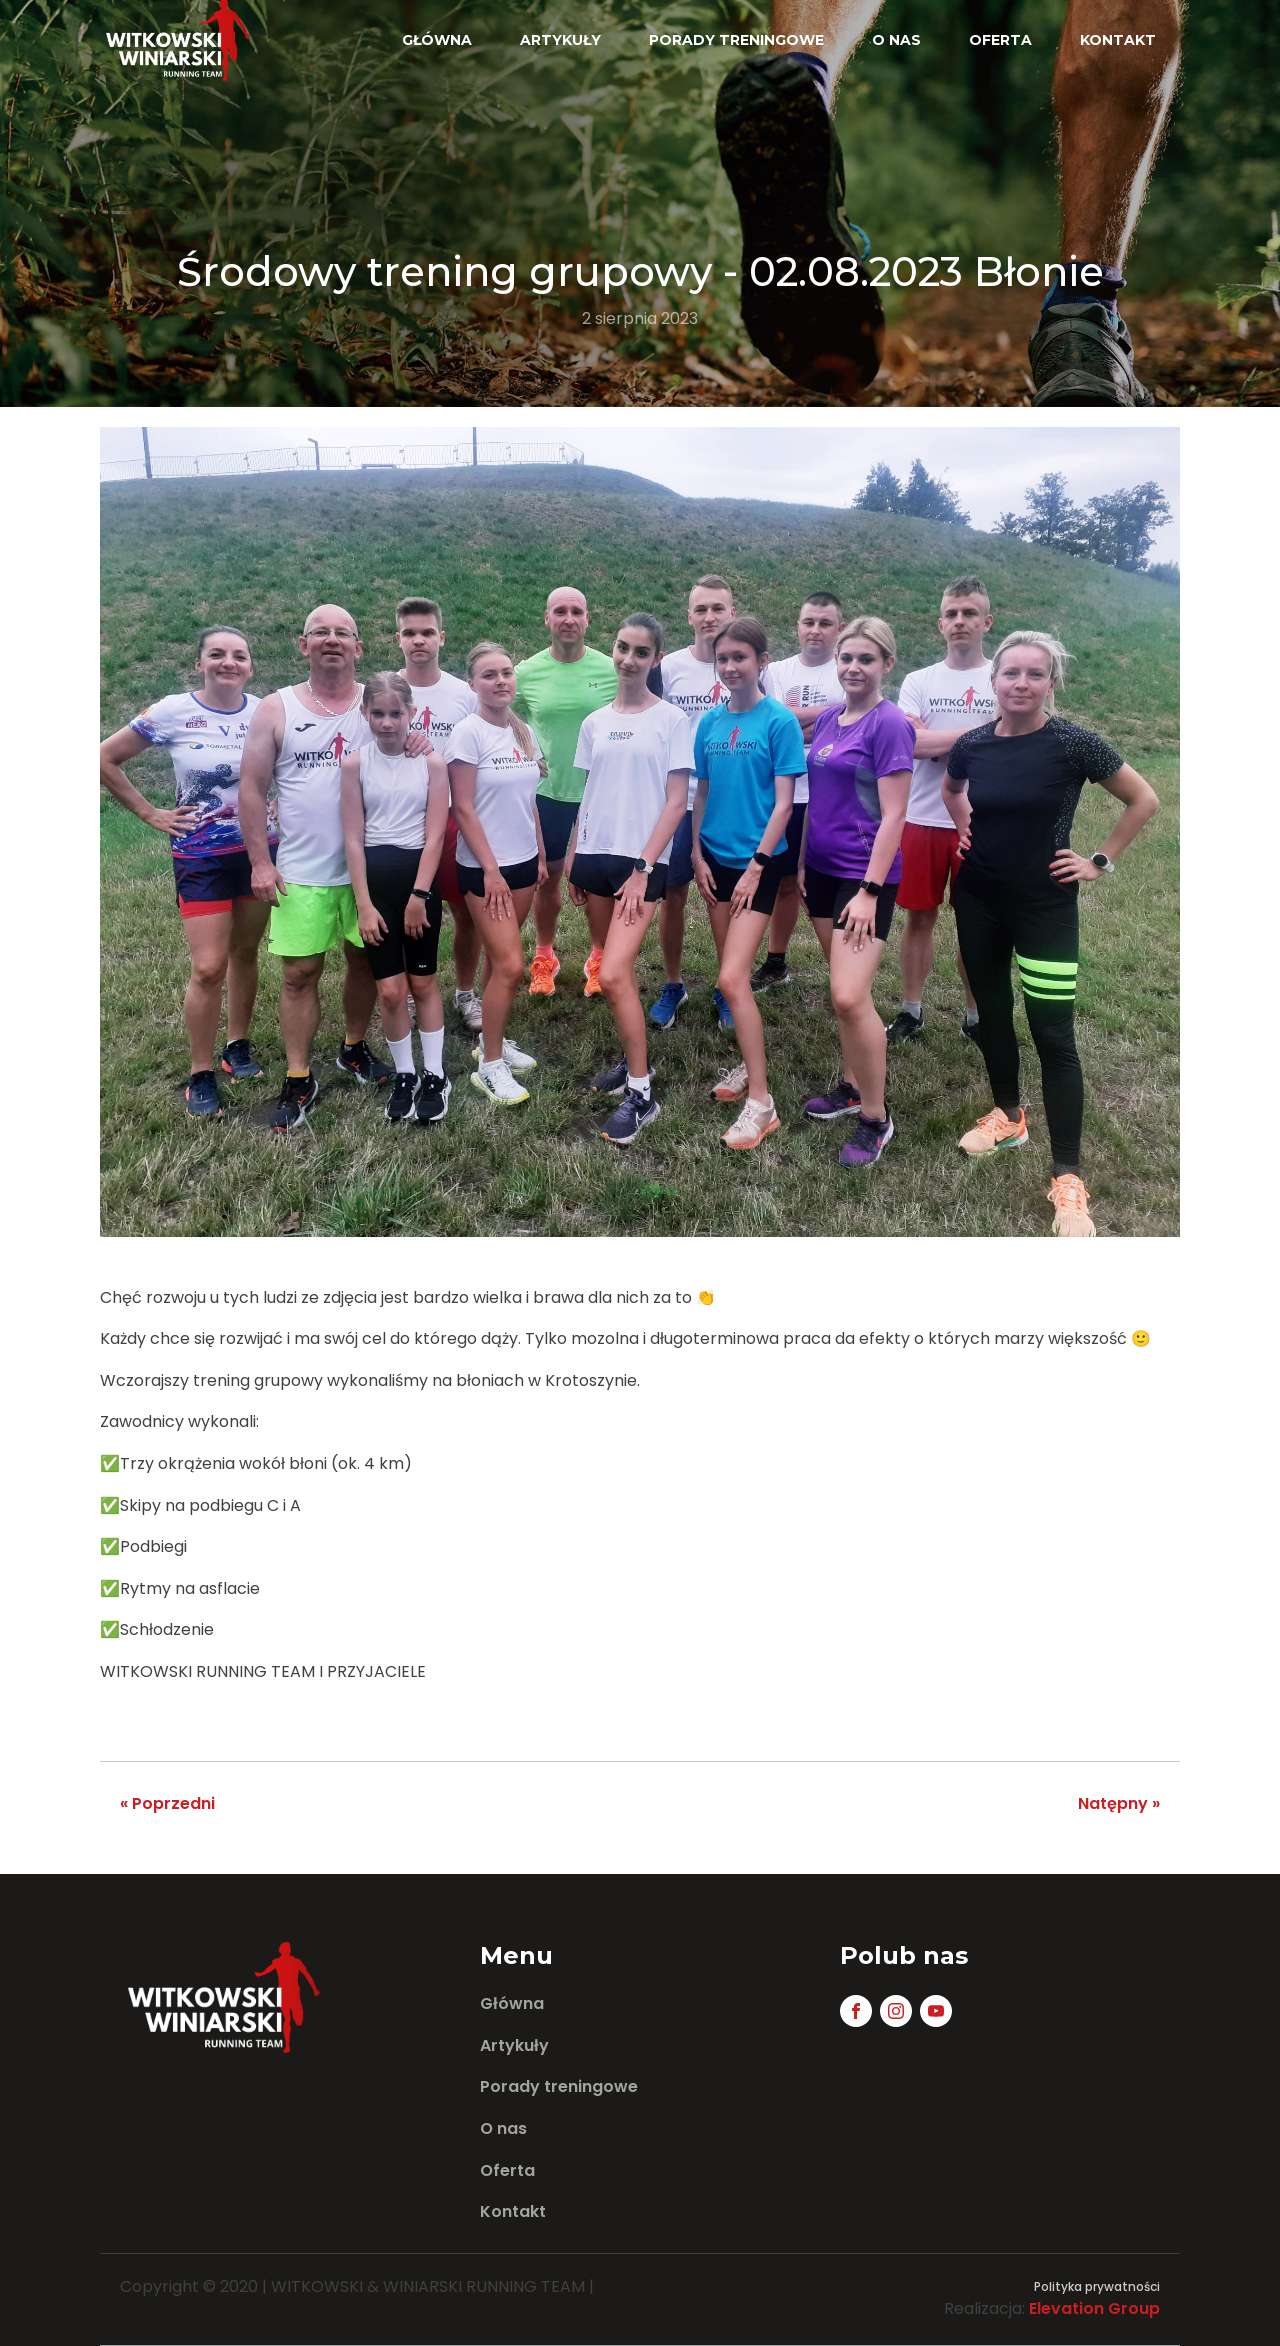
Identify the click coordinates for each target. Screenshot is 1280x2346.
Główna (437, 40)
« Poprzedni (167, 1803)
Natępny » (1119, 1803)
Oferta (1000, 40)
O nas (896, 40)
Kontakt (1118, 40)
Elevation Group (1094, 2308)
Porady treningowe (736, 40)
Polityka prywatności (1097, 2286)
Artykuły (560, 40)
